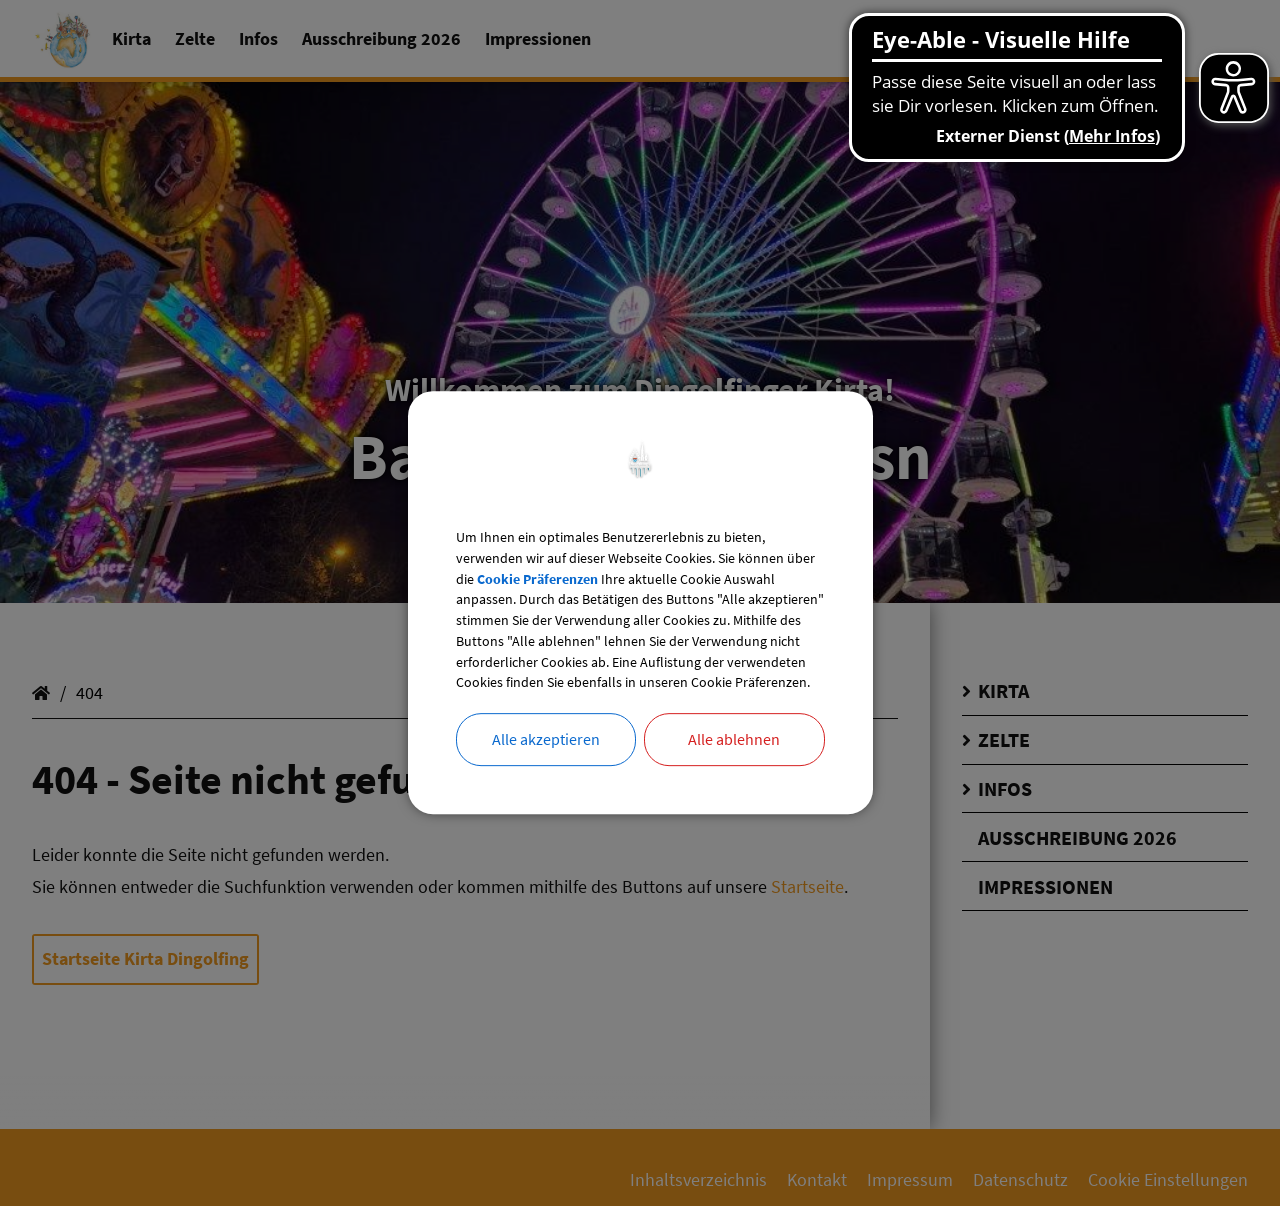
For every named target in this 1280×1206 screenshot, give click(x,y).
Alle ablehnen (734, 777)
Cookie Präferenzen (637, 550)
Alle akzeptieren (546, 777)
